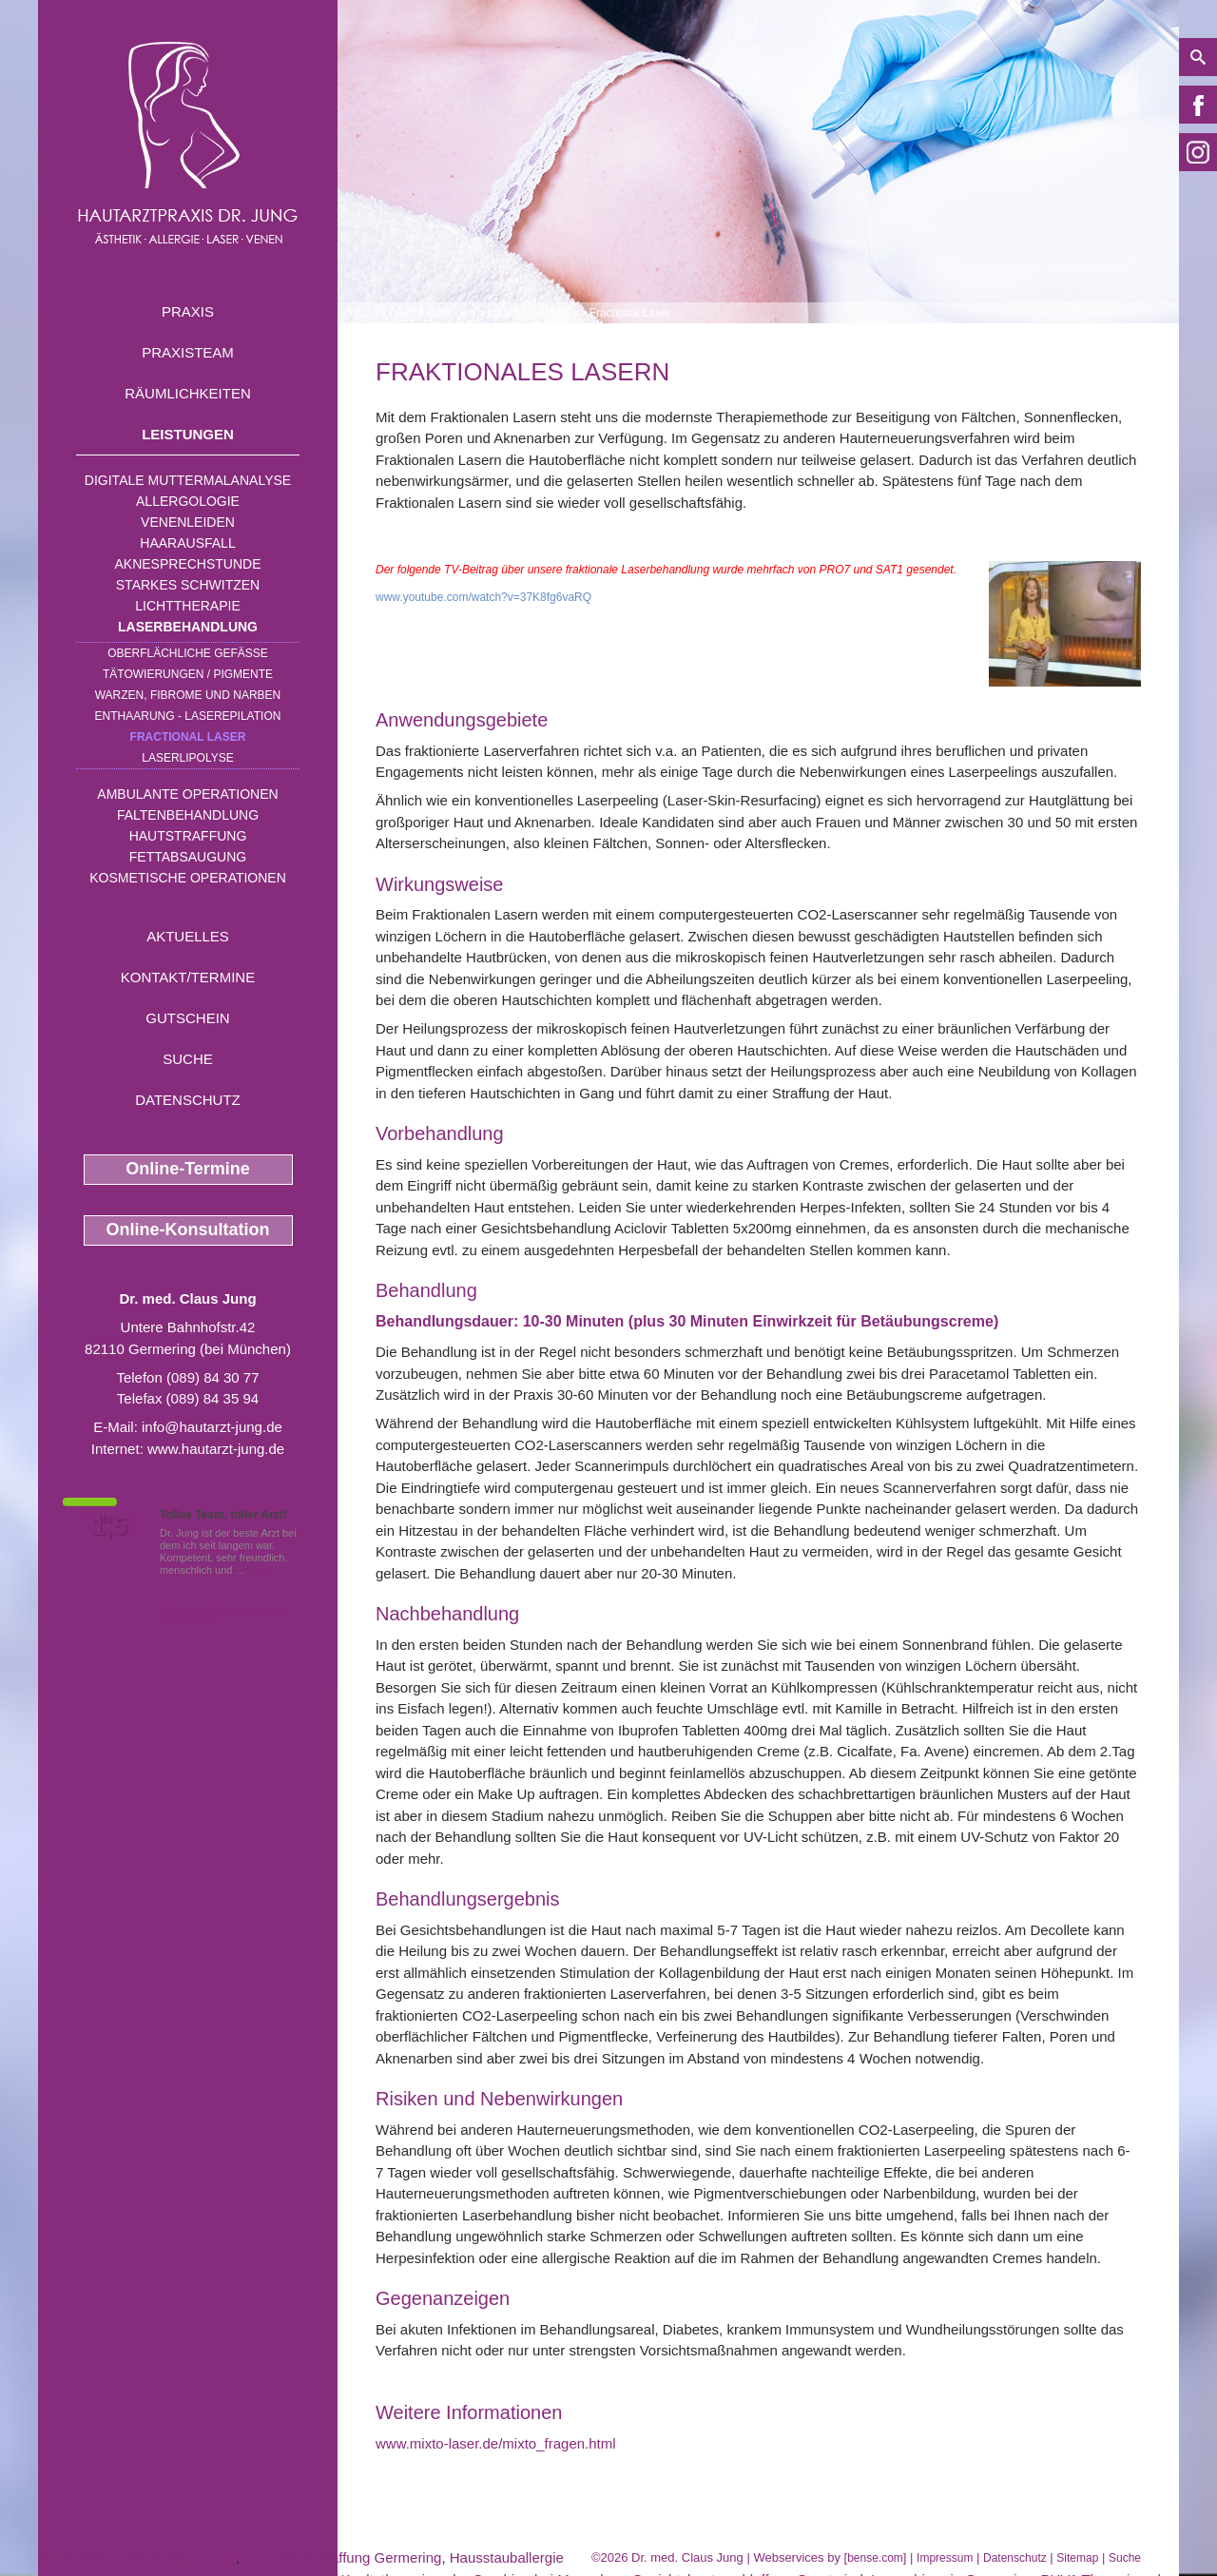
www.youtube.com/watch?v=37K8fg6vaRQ (483, 597)
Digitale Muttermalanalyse (188, 480)
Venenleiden (188, 522)
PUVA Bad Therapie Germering (137, 2557)
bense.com (875, 2558)
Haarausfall (187, 543)
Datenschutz (188, 1100)
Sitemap (1077, 2558)
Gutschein (187, 1018)
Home (391, 313)
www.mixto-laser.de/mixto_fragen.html (496, 2443)
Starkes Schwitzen (188, 584)
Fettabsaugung (187, 856)
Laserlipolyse (188, 758)
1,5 (109, 1526)
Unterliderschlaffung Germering (342, 2557)
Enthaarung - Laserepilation (188, 716)
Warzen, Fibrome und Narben (188, 695)
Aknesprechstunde (187, 563)
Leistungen (188, 434)
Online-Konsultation (188, 1229)
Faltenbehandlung (188, 815)
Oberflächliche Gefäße (187, 653)
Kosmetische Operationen (187, 877)
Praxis (188, 311)
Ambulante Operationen (187, 794)
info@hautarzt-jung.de (212, 1427)
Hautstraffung (188, 835)
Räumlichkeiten (188, 393)
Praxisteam (188, 352)
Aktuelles (187, 936)
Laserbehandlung (188, 626)
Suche (188, 1059)
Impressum (945, 2558)
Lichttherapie (187, 605)
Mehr (261, 1570)
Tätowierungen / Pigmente (188, 674)
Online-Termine (188, 1168)
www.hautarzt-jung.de (215, 1449)
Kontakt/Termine (188, 977)
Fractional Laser (188, 737)
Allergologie (188, 501)
